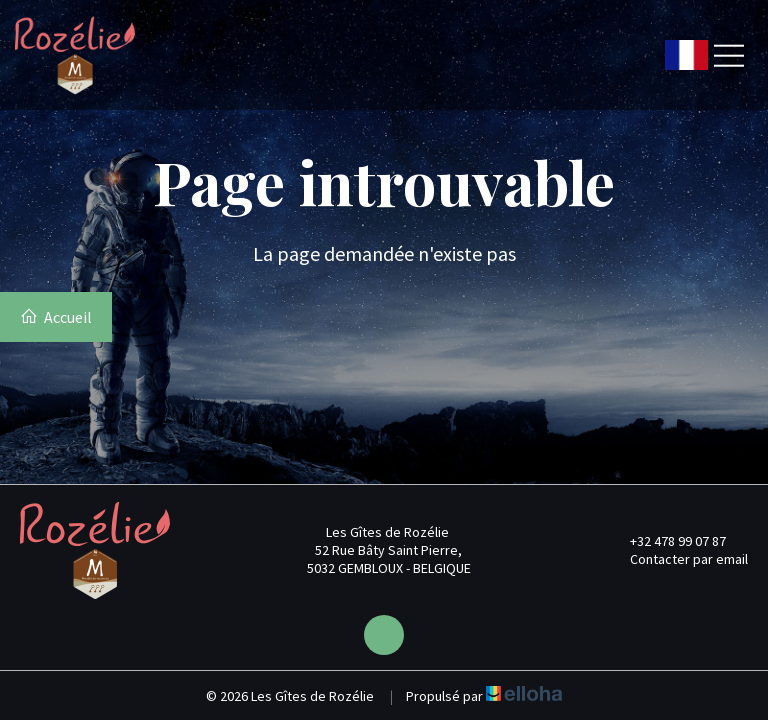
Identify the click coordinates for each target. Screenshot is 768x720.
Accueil (56, 317)
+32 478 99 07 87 (666, 541)
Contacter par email (677, 559)
